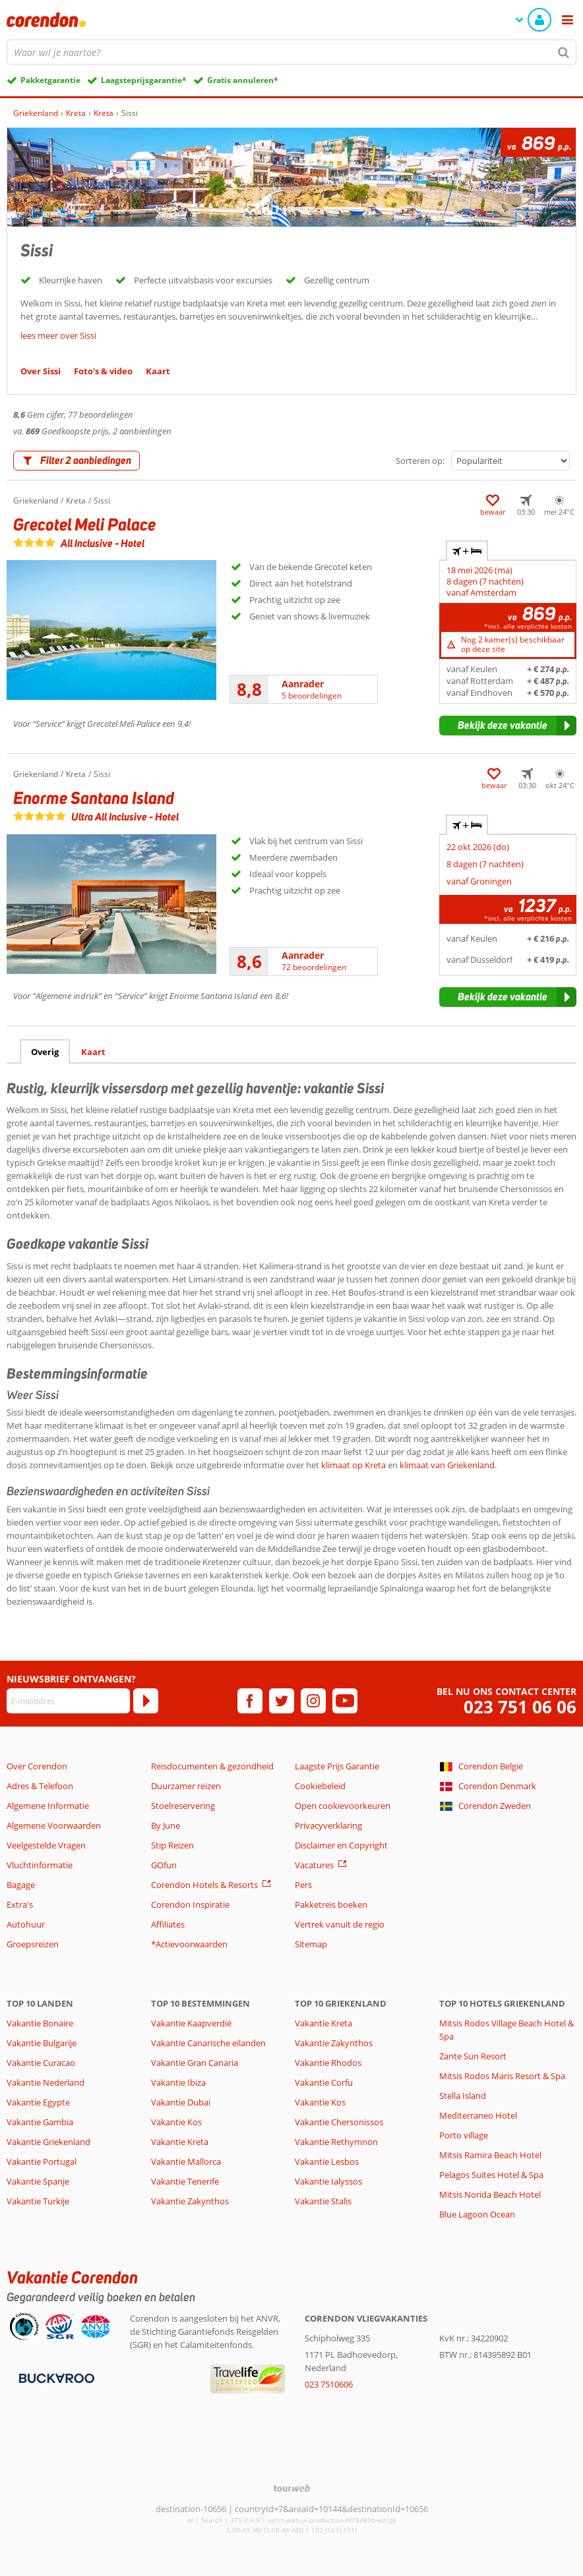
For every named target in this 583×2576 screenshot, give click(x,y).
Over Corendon (37, 1766)
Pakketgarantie (50, 80)
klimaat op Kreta (354, 1465)
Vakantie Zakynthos (190, 2201)
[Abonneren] (145, 1700)
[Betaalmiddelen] (55, 2377)
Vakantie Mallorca (186, 2161)
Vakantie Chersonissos (339, 2122)
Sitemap (311, 1944)
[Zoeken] (563, 52)
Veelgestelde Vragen (46, 1845)
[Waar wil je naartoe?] (291, 52)
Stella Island (462, 2096)
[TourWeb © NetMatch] (292, 2488)
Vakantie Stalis (323, 2201)
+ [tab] (467, 551)
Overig (45, 1052)
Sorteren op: (420, 461)
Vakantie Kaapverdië (191, 2023)
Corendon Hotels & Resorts (204, 1885)
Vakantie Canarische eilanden (208, 2043)
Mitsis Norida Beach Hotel (490, 2194)
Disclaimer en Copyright (341, 1845)
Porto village (463, 2135)
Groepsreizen (33, 1944)
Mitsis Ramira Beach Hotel (490, 2155)
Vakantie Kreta (179, 2142)
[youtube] (344, 1701)
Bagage (21, 1885)
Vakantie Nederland (45, 2082)
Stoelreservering (183, 1806)
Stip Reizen (172, 1845)
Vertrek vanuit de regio (339, 1924)
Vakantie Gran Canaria (194, 2063)
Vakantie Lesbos (327, 2161)
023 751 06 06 (520, 1707)
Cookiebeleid (320, 1786)
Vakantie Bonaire (40, 2023)
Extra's (20, 1904)
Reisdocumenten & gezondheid (212, 1766)
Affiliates (168, 1924)
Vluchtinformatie (40, 1865)
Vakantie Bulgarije (42, 2043)
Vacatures (314, 1865)
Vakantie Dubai (180, 2102)
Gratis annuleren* (242, 80)
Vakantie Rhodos (328, 2063)
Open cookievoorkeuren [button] (342, 1806)
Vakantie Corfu (324, 2082)
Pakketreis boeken (331, 1904)
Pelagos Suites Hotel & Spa (491, 2175)
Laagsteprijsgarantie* (144, 80)
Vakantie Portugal (42, 2161)
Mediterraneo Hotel (478, 2115)
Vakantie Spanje (38, 2181)
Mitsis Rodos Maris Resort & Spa (502, 2076)
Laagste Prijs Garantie (337, 1766)
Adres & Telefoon (40, 1786)
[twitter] (281, 1701)
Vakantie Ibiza (178, 2082)
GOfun (164, 1865)
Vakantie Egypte (38, 2102)
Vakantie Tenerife (185, 2181)
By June (165, 1825)
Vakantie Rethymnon (336, 2142)
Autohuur (26, 1924)
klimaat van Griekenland (447, 1465)
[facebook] (249, 1701)
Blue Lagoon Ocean (477, 2214)
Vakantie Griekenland (48, 2142)
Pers (303, 1885)
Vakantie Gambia (40, 2122)
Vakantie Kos (176, 2122)
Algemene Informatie (48, 1806)
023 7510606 (329, 2384)
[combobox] (291, 52)
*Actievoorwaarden (189, 1944)
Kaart (93, 1052)
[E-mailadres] (68, 1700)
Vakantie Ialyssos (328, 2181)
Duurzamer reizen (186, 1786)
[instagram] (313, 1701)
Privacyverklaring (328, 1825)
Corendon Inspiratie (190, 1904)
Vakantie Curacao (41, 2063)
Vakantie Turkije (38, 2201)
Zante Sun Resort (472, 2056)
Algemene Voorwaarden (54, 1825)
